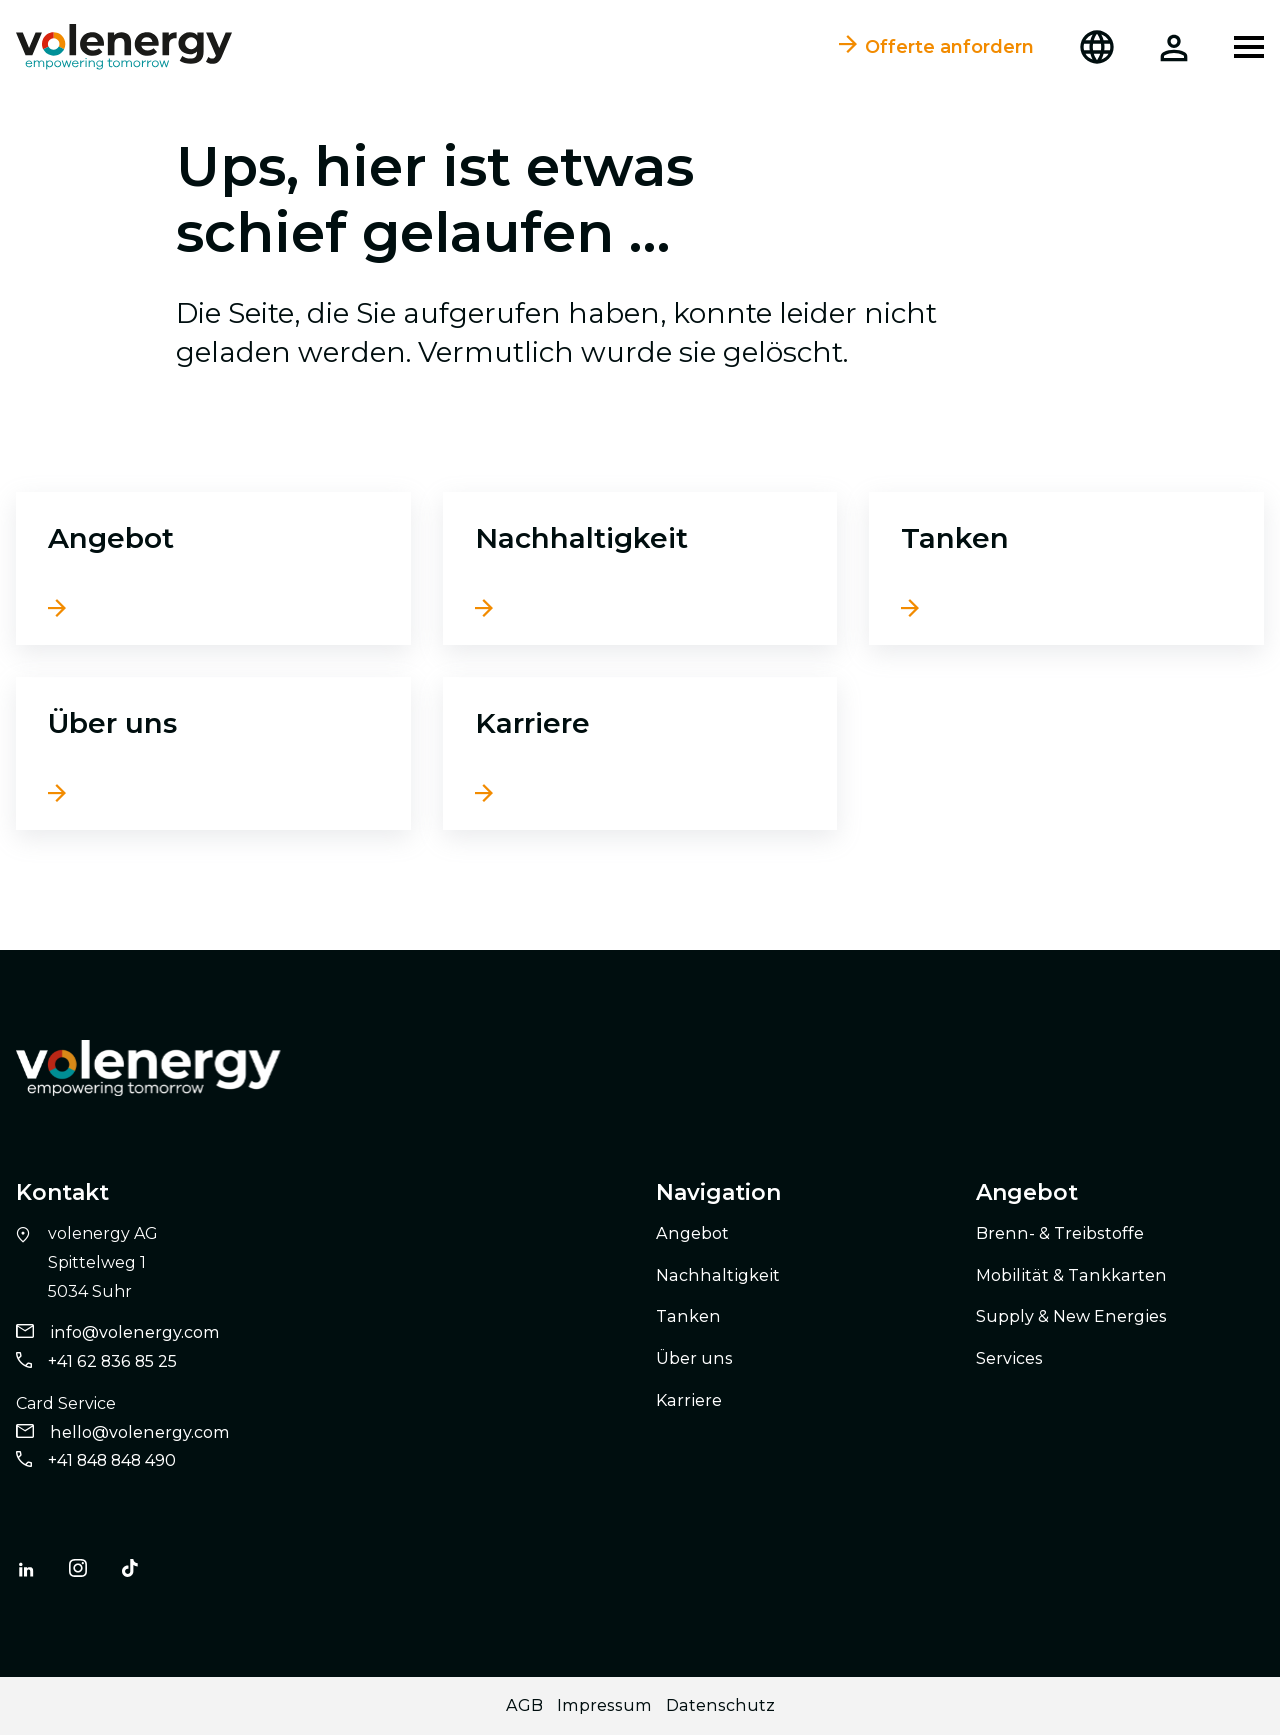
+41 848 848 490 (112, 1460)
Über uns (112, 723)
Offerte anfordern (936, 47)
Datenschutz (720, 1705)
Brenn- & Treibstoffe (1060, 1233)
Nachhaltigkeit (581, 538)
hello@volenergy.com (140, 1432)
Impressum (604, 1705)
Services (1009, 1358)
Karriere (532, 723)
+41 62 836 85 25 (112, 1361)
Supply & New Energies (1071, 1316)
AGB (524, 1705)
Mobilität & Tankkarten (1071, 1275)
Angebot (111, 538)
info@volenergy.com (135, 1332)
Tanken (955, 538)
